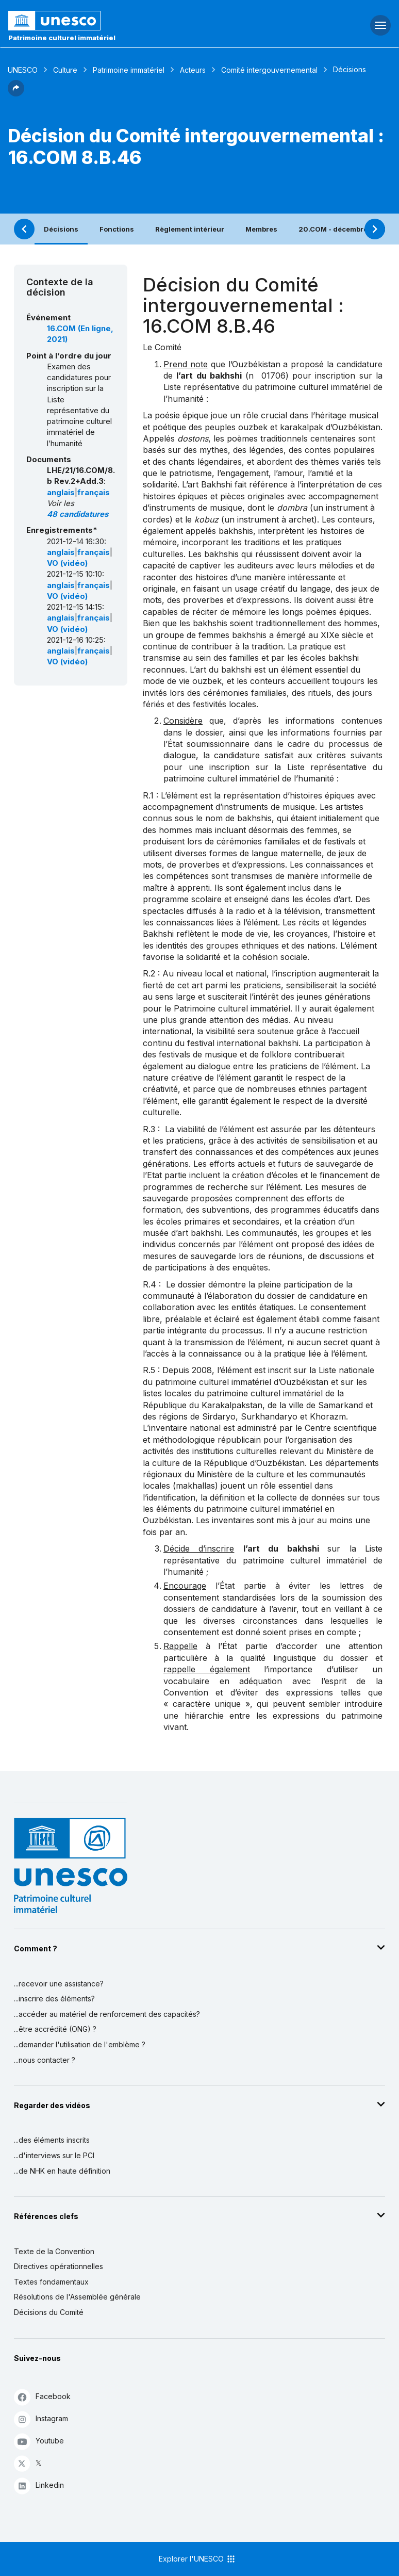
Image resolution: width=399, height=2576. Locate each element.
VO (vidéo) (67, 563)
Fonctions (116, 229)
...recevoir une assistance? (59, 1983)
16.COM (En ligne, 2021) (80, 334)
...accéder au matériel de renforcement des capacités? (107, 2014)
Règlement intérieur (189, 229)
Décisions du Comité (49, 2312)
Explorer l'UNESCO (197, 2559)
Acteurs (193, 70)
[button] (16, 93)
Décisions (61, 229)
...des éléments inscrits (52, 2139)
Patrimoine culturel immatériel (61, 38)
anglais (61, 492)
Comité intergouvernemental (269, 70)
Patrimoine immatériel (128, 70)
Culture (65, 70)
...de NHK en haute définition (62, 2170)
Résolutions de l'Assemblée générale (77, 2296)
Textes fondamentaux (51, 2281)
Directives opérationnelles (58, 2266)
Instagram (41, 2419)
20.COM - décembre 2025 (343, 229)
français (93, 492)
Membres (261, 229)
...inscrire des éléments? (54, 1998)
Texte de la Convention (54, 2251)
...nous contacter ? (44, 2060)
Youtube (39, 2441)
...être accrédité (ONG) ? (55, 2029)
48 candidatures (77, 514)
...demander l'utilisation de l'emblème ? (79, 2044)
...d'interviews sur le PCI (54, 2155)
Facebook (42, 2397)
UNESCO (23, 70)
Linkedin (39, 2485)
